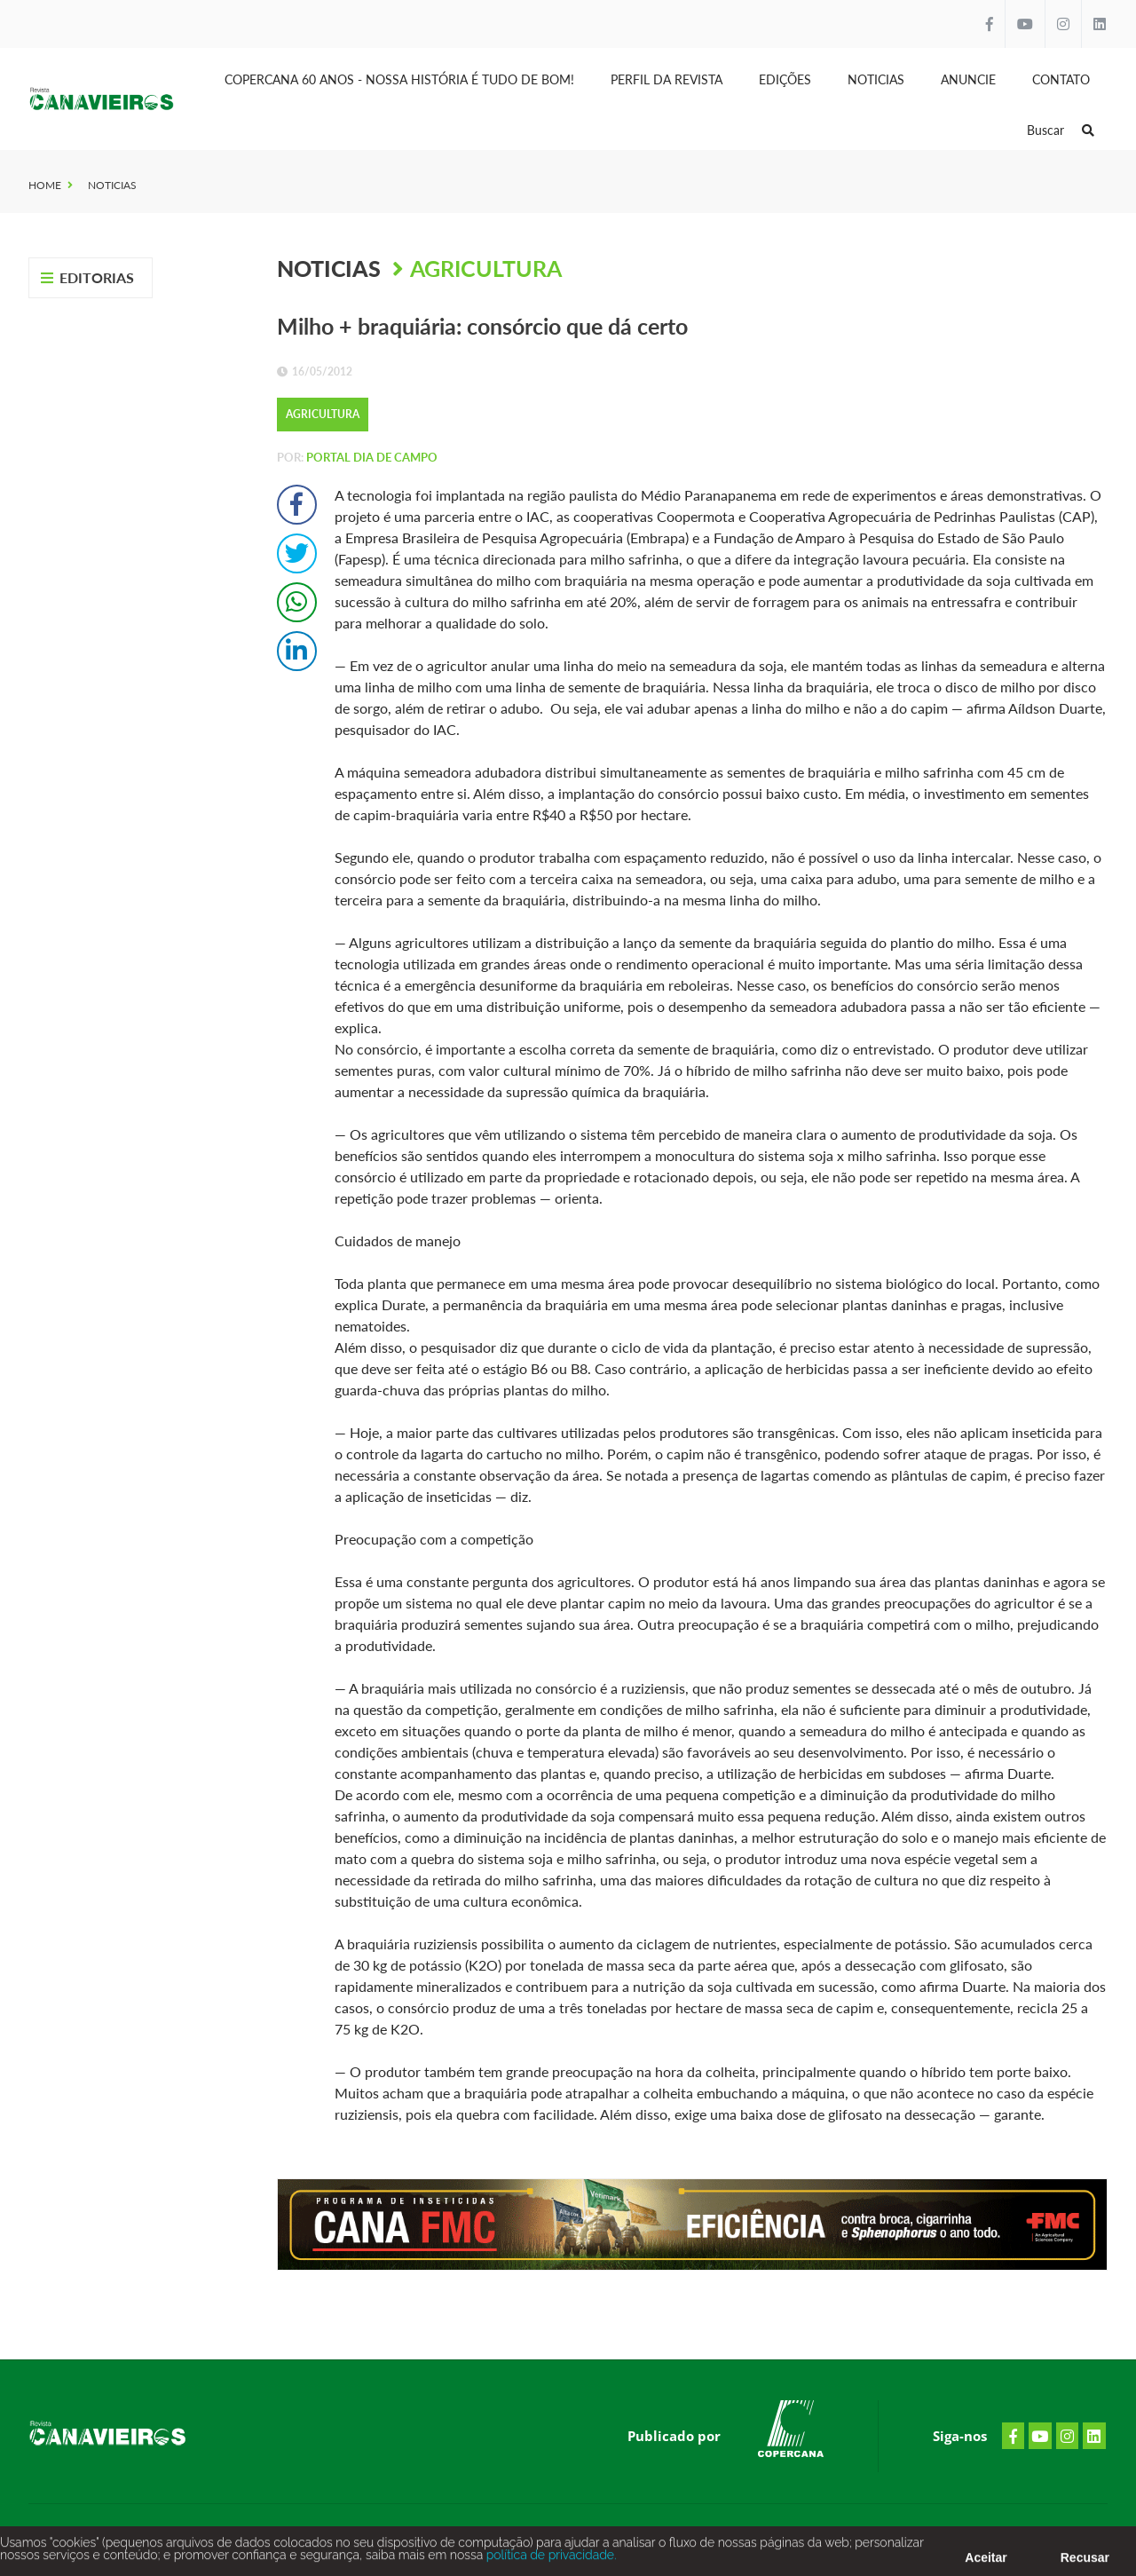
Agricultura (486, 268)
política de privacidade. (549, 2559)
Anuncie (968, 79)
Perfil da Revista (666, 79)
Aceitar (985, 2562)
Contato (1061, 79)
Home (44, 185)
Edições (785, 79)
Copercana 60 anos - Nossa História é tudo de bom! (399, 79)
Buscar (1060, 130)
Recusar (1085, 2562)
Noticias (876, 79)
